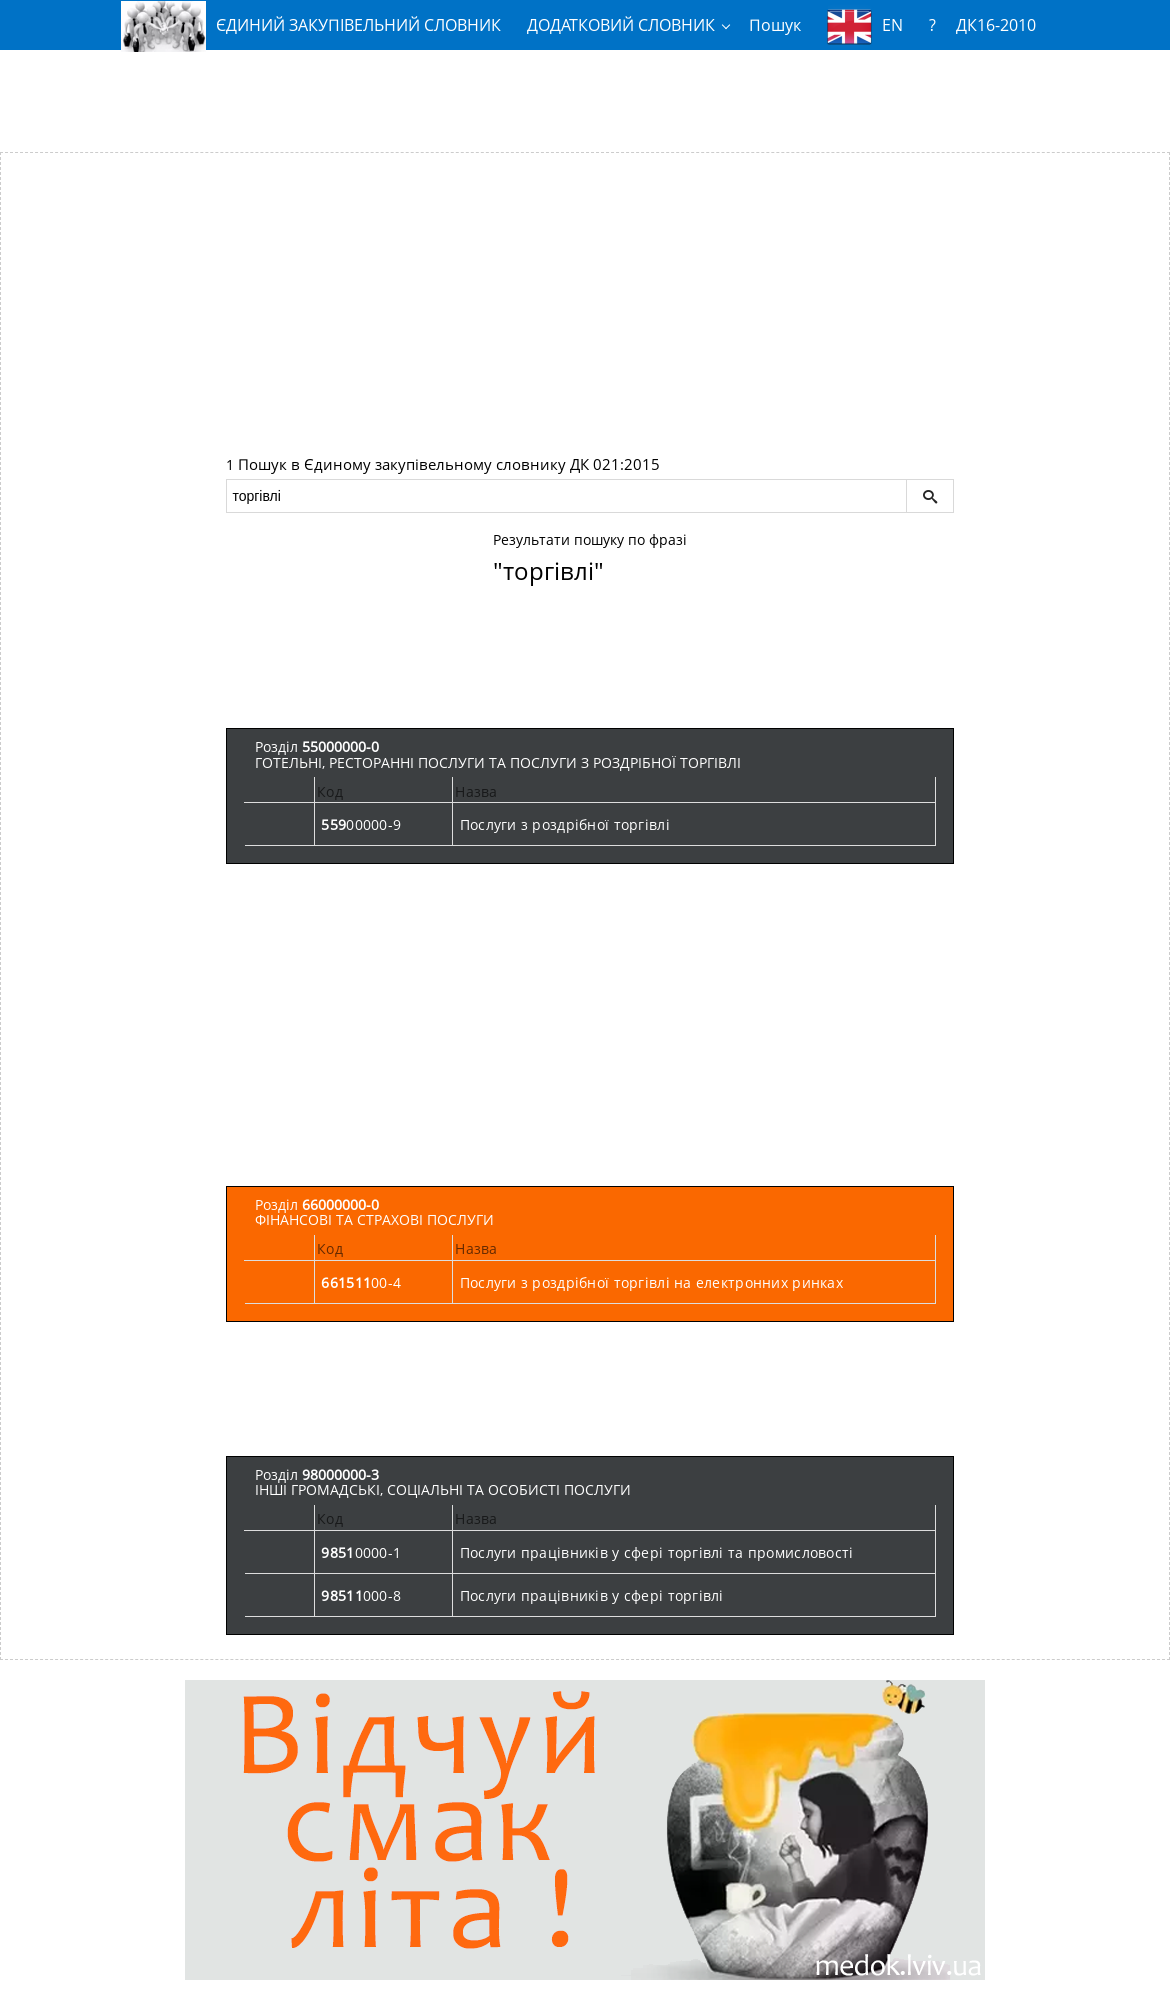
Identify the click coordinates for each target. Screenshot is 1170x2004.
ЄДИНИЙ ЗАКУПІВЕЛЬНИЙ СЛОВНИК (311, 25)
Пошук (775, 25)
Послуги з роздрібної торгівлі (565, 824)
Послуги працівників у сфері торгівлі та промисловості (657, 1552)
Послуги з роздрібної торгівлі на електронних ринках (651, 1282)
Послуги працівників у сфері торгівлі (592, 1595)
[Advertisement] (585, 93)
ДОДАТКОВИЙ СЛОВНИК (621, 25)
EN (865, 26)
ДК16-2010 (996, 25)
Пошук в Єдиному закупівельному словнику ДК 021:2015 (449, 464)
